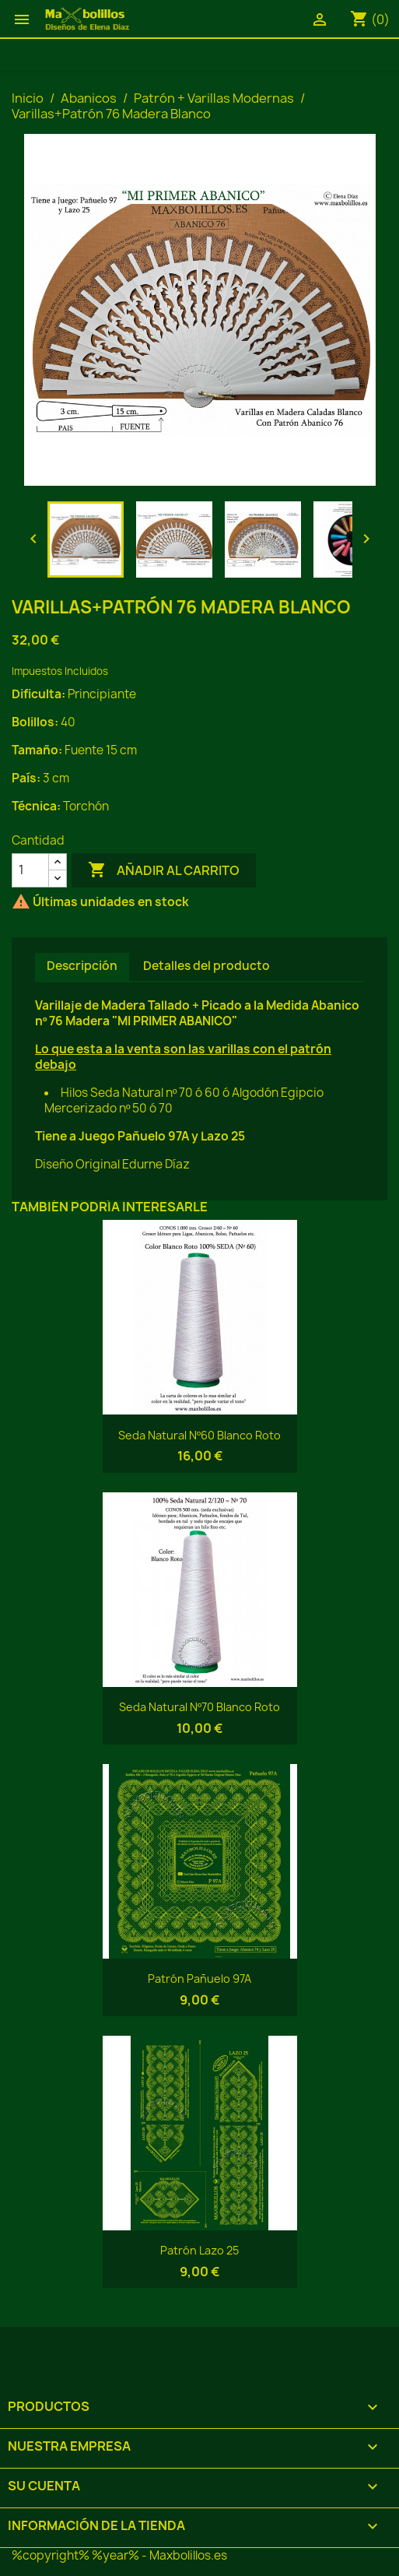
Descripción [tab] (82, 966)
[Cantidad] (30, 870)
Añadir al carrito (164, 870)
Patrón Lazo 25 (199, 2250)
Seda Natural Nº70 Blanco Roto (199, 1706)
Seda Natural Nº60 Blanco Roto (199, 1435)
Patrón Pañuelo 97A (199, 1978)
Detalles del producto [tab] (206, 966)
